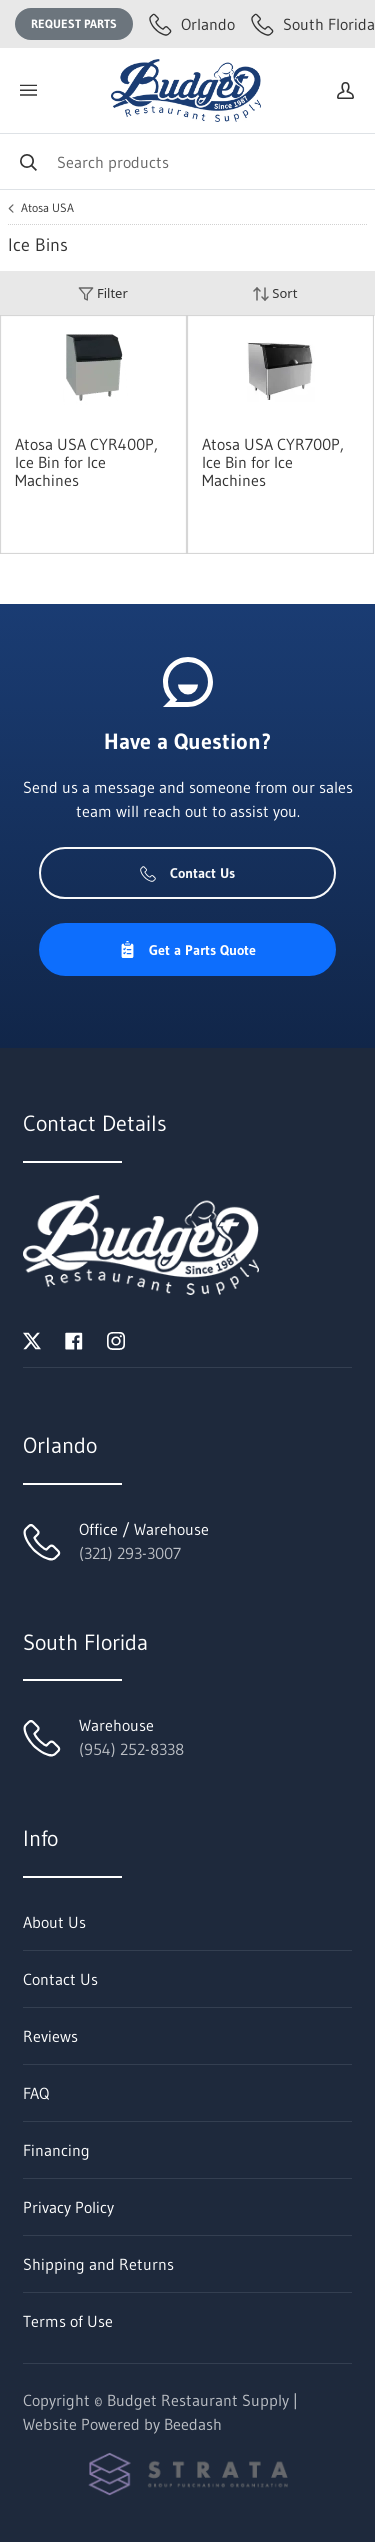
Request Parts (74, 23)
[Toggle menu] (28, 90)
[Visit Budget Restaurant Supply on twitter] (32, 1339)
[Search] (187, 161)
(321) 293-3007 (130, 1553)
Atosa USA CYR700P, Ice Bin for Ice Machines (273, 462)
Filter (103, 293)
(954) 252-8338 (131, 1749)
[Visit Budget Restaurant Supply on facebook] (74, 1339)
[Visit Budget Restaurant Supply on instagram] (116, 1339)
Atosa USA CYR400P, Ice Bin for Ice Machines (86, 462)
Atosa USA (47, 208)
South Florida (313, 24)
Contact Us (187, 873)
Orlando (192, 24)
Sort (275, 293)
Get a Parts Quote (187, 950)
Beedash (193, 2424)
